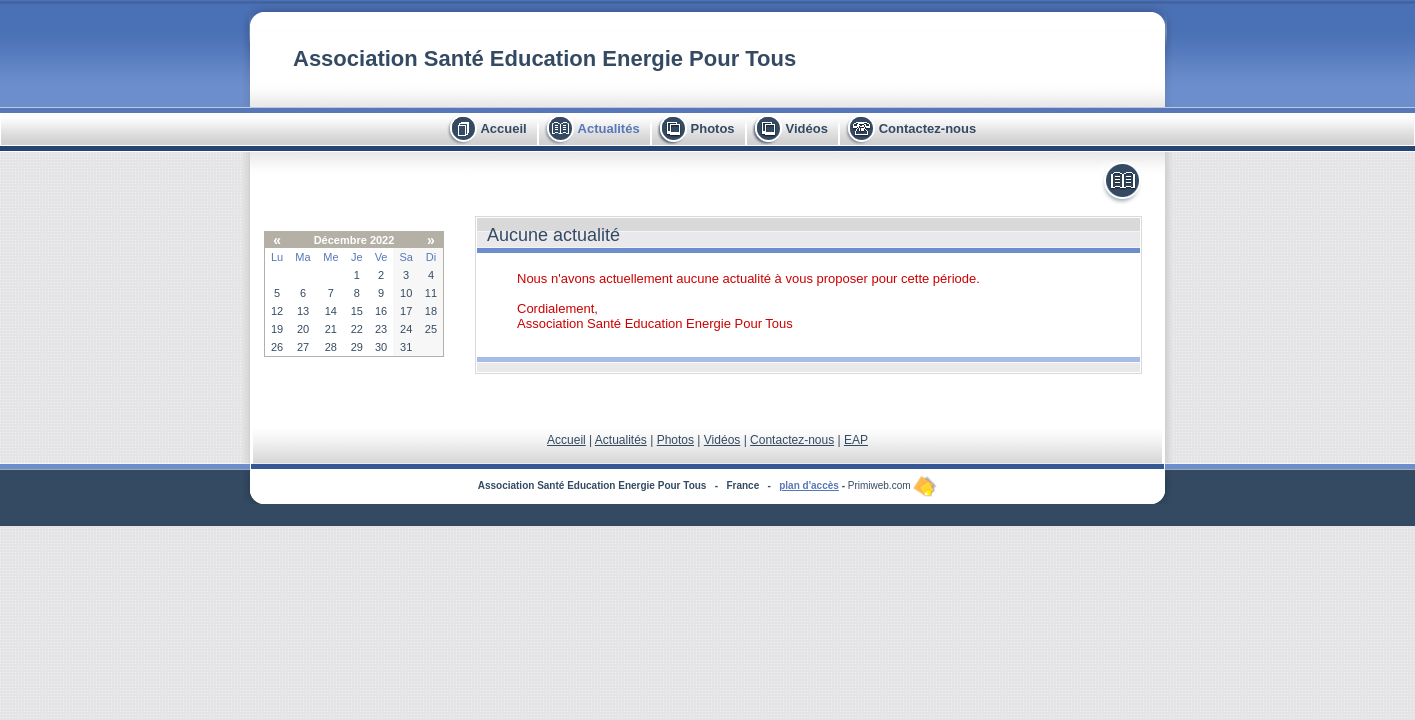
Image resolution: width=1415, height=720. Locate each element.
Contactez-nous (928, 128)
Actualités (609, 128)
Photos (713, 128)
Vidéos (806, 128)
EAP (856, 440)
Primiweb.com (893, 485)
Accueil (503, 128)
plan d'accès (809, 485)
